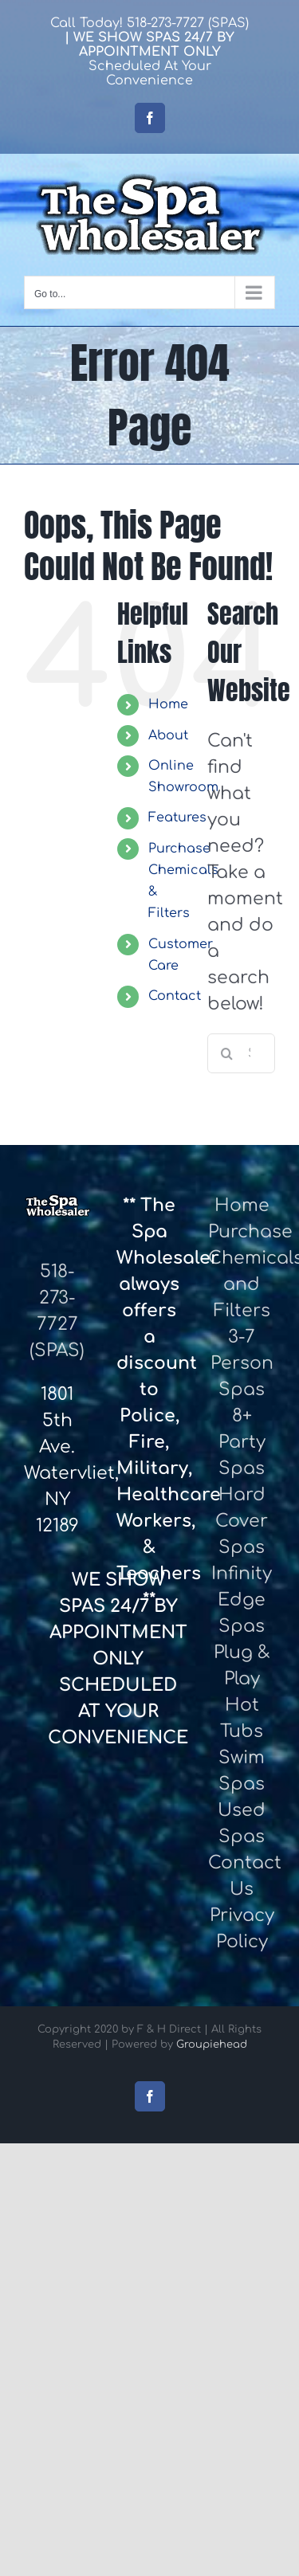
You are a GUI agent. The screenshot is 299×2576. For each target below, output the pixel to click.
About (168, 735)
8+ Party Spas (242, 1442)
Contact (174, 996)
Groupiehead (211, 2044)
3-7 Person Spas (241, 1363)
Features (177, 817)
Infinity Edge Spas (241, 1600)
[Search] (227, 1053)
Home (168, 704)
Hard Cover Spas (241, 1521)
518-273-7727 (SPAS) (188, 23)
